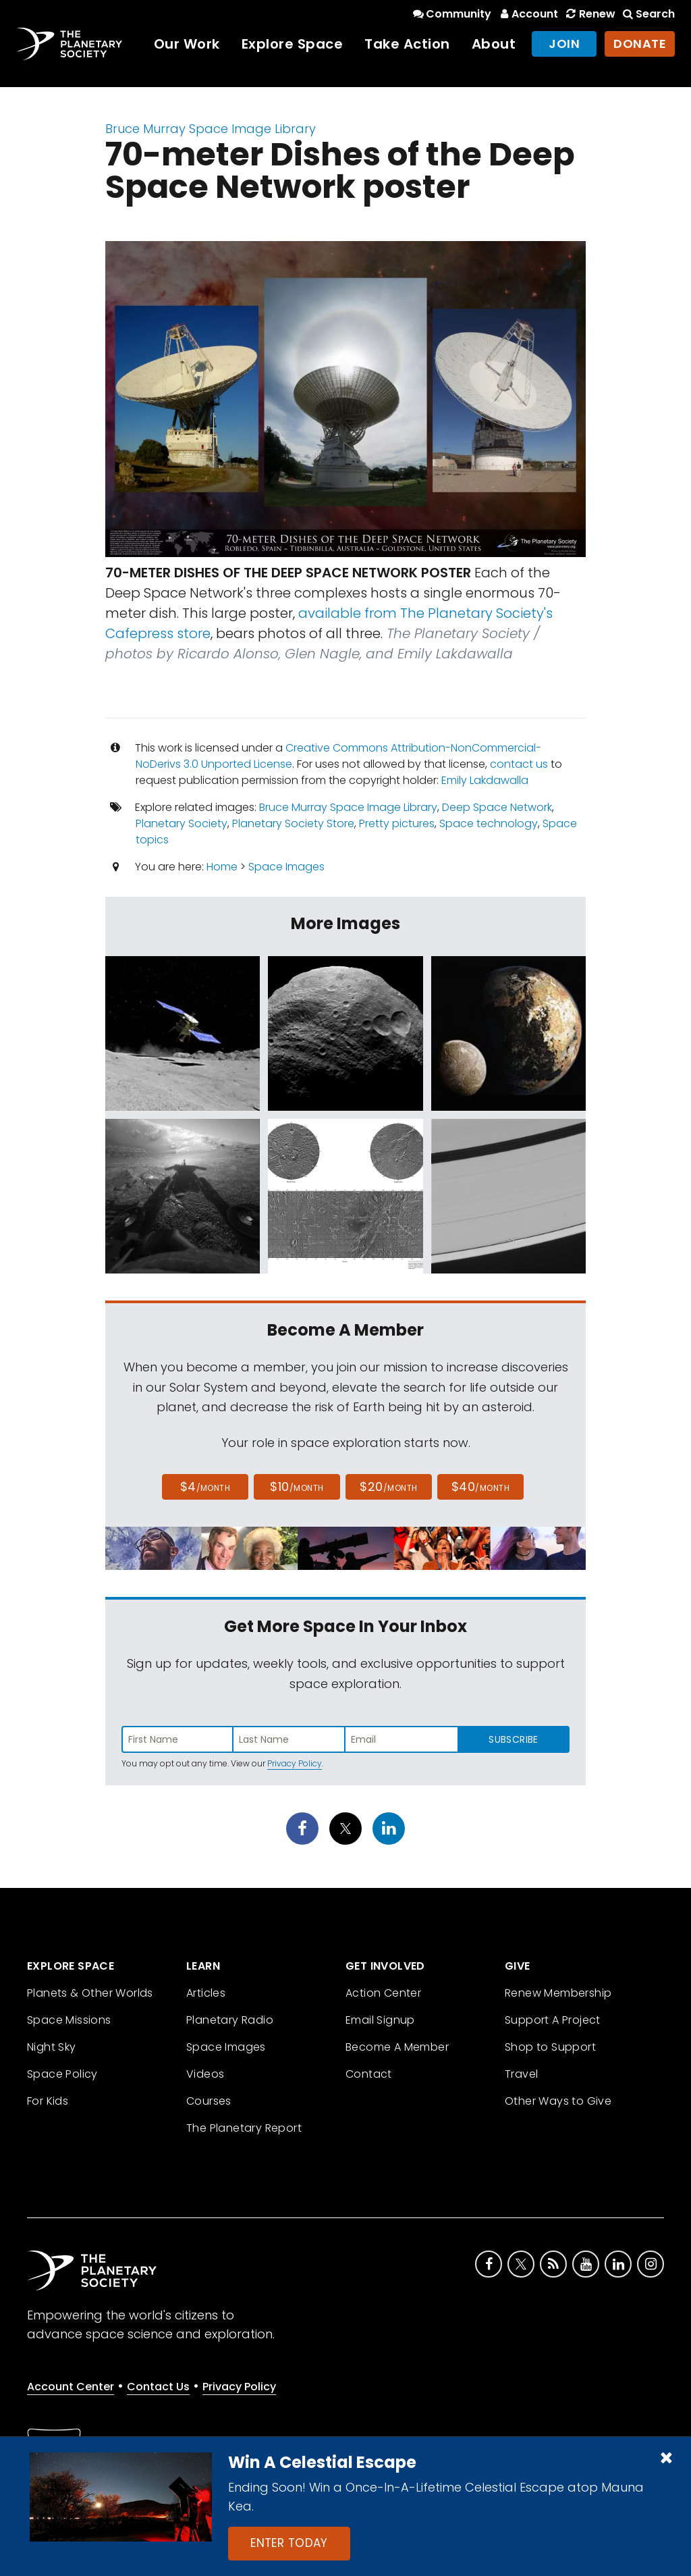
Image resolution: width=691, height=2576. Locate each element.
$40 (480, 1486)
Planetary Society (181, 823)
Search (648, 14)
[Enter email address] (402, 1739)
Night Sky (51, 2047)
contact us (519, 764)
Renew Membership (558, 1993)
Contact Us (158, 2386)
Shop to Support (550, 2047)
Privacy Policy (294, 1763)
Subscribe (513, 1739)
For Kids (47, 2101)
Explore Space (292, 43)
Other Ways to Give (558, 2101)
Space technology (488, 823)
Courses (208, 2101)
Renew (589, 14)
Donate (639, 43)
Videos (205, 2074)
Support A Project (553, 2020)
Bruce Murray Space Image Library (210, 128)
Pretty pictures (397, 823)
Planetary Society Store (293, 823)
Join (564, 43)
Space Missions (69, 2020)
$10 (296, 1486)
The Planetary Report (244, 2128)
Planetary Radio (229, 2020)
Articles (205, 1993)
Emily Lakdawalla (484, 780)
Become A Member (397, 2047)
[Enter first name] (177, 1739)
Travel (521, 2074)
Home (222, 866)
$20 (388, 1486)
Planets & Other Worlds (90, 1993)
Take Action (407, 43)
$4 (205, 1486)
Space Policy (62, 2074)
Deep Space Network (497, 807)
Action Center (383, 1993)
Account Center (70, 2386)
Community (451, 14)
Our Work (187, 43)
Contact (369, 2074)
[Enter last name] (289, 1739)
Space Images (286, 866)
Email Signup (380, 2020)
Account (527, 14)
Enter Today (289, 2543)
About (494, 43)
